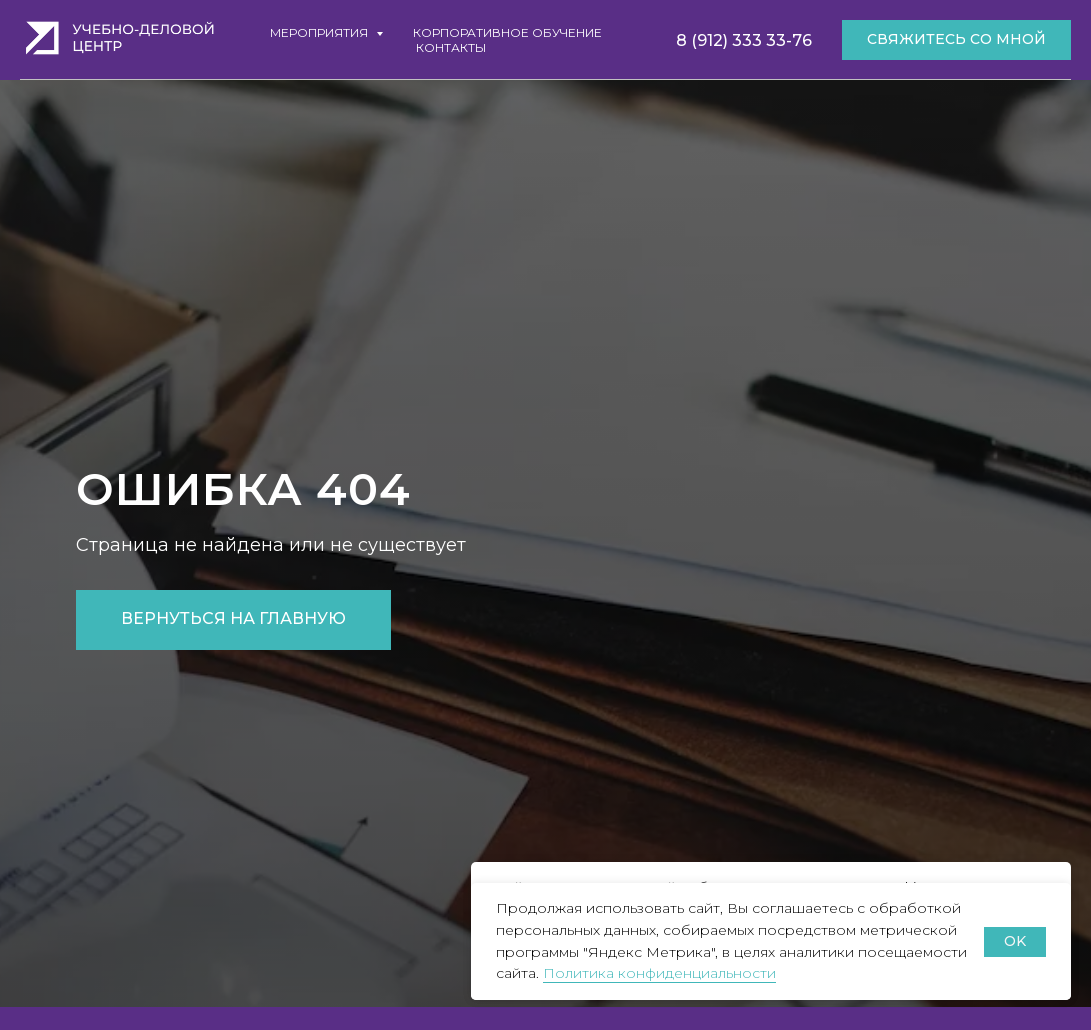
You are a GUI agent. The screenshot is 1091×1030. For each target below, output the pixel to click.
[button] (956, 40)
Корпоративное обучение (507, 32)
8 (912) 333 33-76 (744, 40)
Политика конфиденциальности (659, 973)
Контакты (451, 47)
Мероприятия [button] (320, 32)
